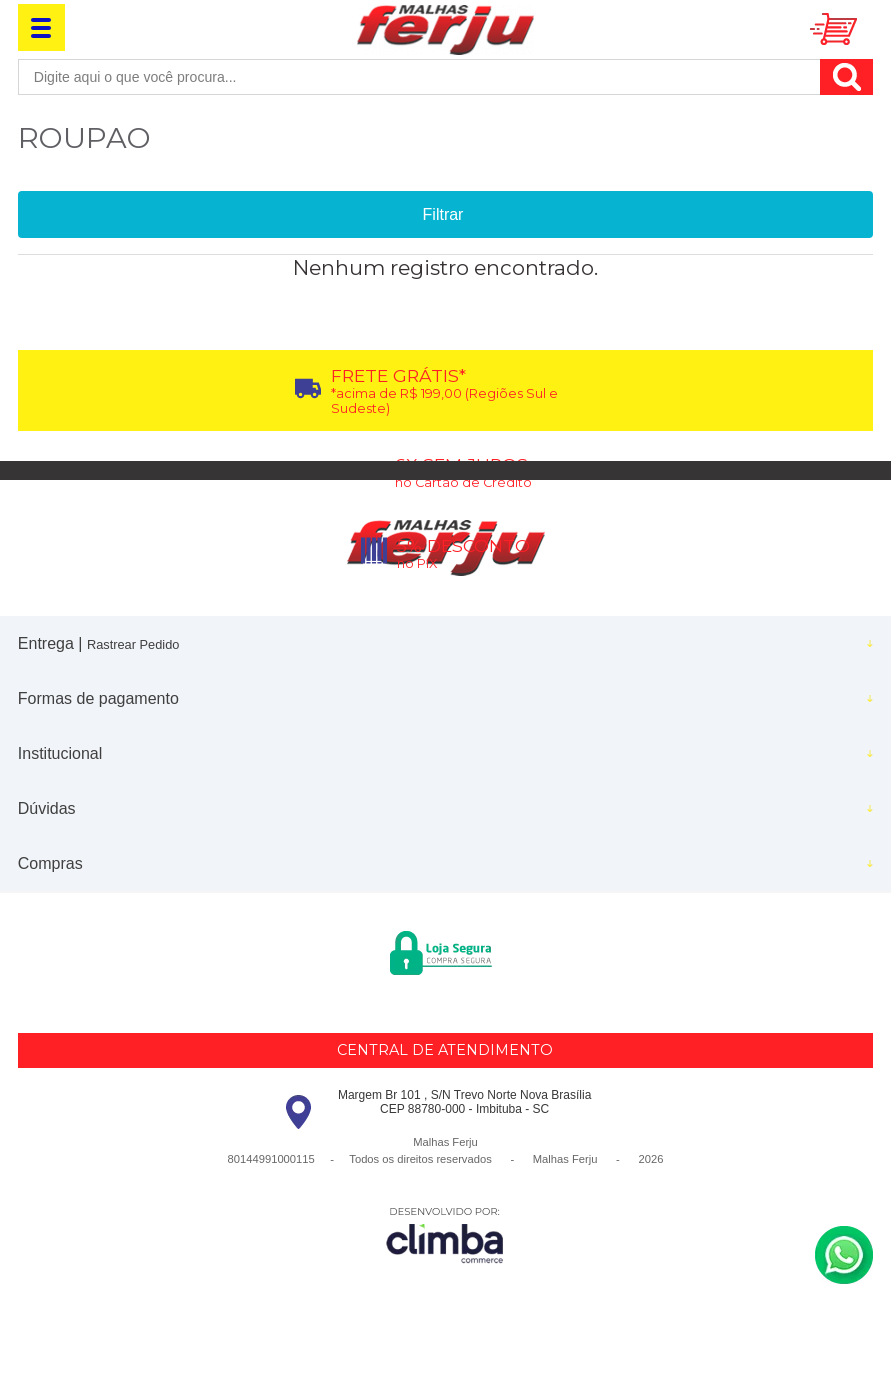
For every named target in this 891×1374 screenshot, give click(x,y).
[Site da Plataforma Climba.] (445, 1234)
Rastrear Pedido (133, 644)
